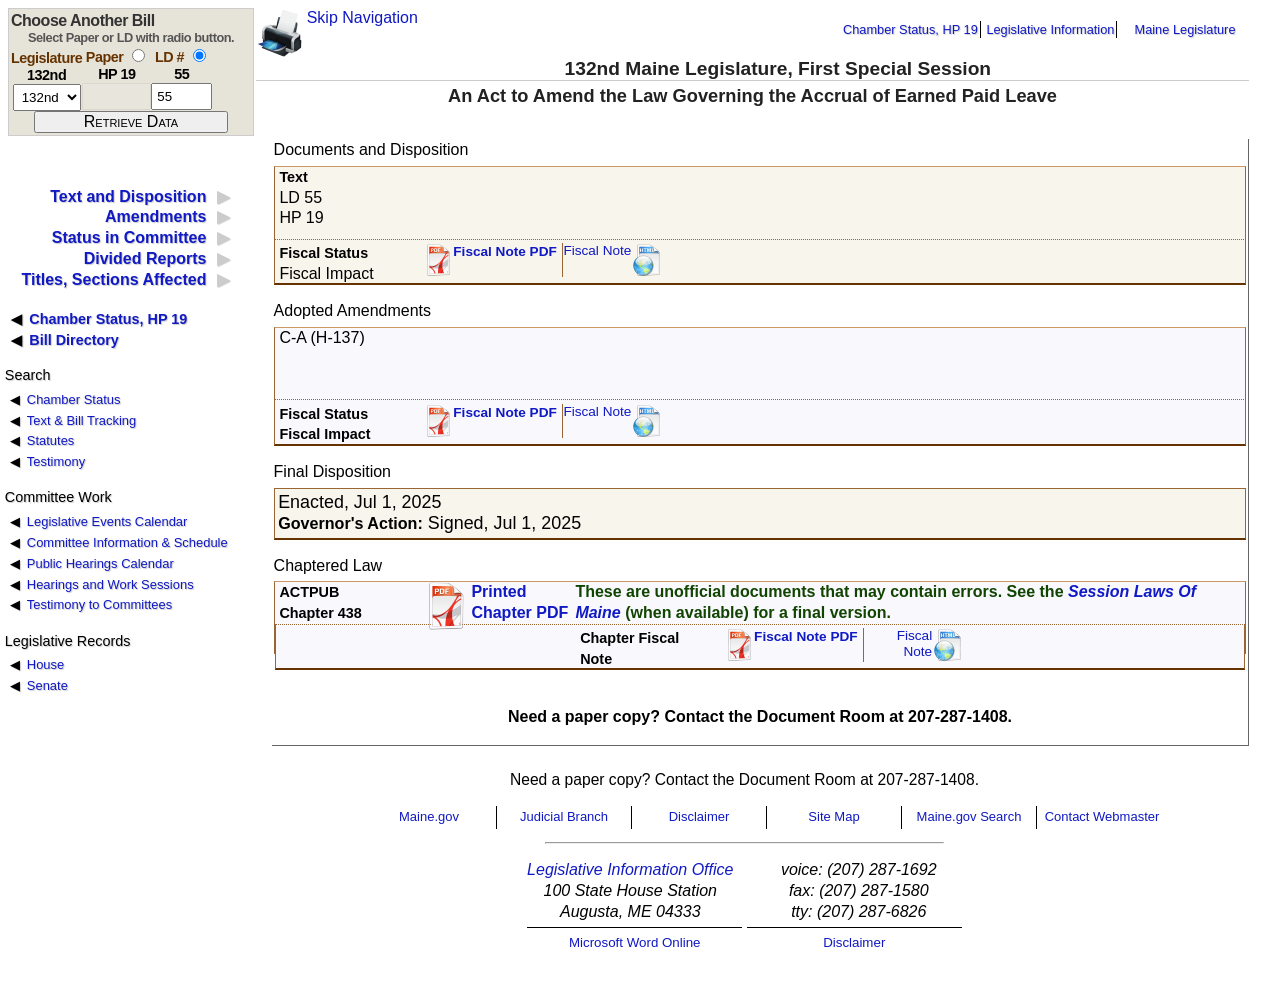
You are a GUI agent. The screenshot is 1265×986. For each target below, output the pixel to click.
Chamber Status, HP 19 (910, 29)
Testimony (56, 461)
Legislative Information (1050, 29)
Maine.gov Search (969, 816)
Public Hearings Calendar (100, 563)
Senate (47, 685)
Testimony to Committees (99, 604)
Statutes (51, 440)
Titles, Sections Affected (113, 279)
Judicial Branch (564, 816)
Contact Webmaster (1102, 816)
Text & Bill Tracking (81, 420)
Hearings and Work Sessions (110, 584)
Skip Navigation (362, 17)
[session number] (47, 97)
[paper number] (116, 96)
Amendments (155, 216)
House (45, 664)
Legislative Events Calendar (107, 521)
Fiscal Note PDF (505, 251)
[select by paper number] (138, 55)
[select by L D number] (199, 55)
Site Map (833, 816)
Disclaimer (699, 816)
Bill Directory (74, 340)
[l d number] (181, 96)
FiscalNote (915, 643)
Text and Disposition (128, 196)
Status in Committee (129, 237)
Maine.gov (429, 816)
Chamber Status (74, 399)
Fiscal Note (597, 250)
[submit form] (131, 122)
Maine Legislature (1184, 29)
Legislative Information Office (630, 869)
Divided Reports (145, 258)
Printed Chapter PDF (519, 602)
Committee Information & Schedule (127, 542)
